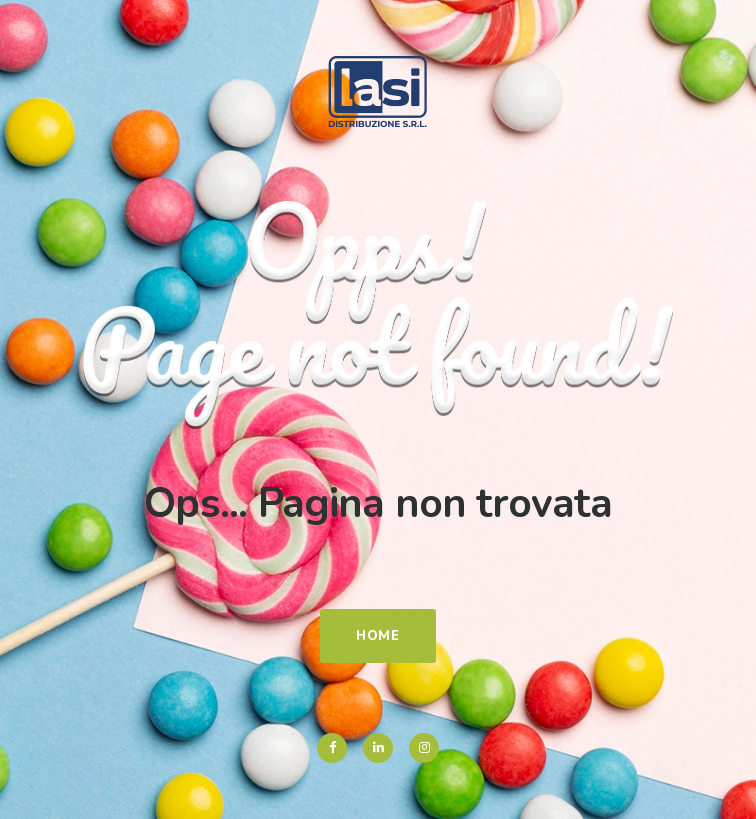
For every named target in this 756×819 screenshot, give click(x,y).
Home (378, 636)
